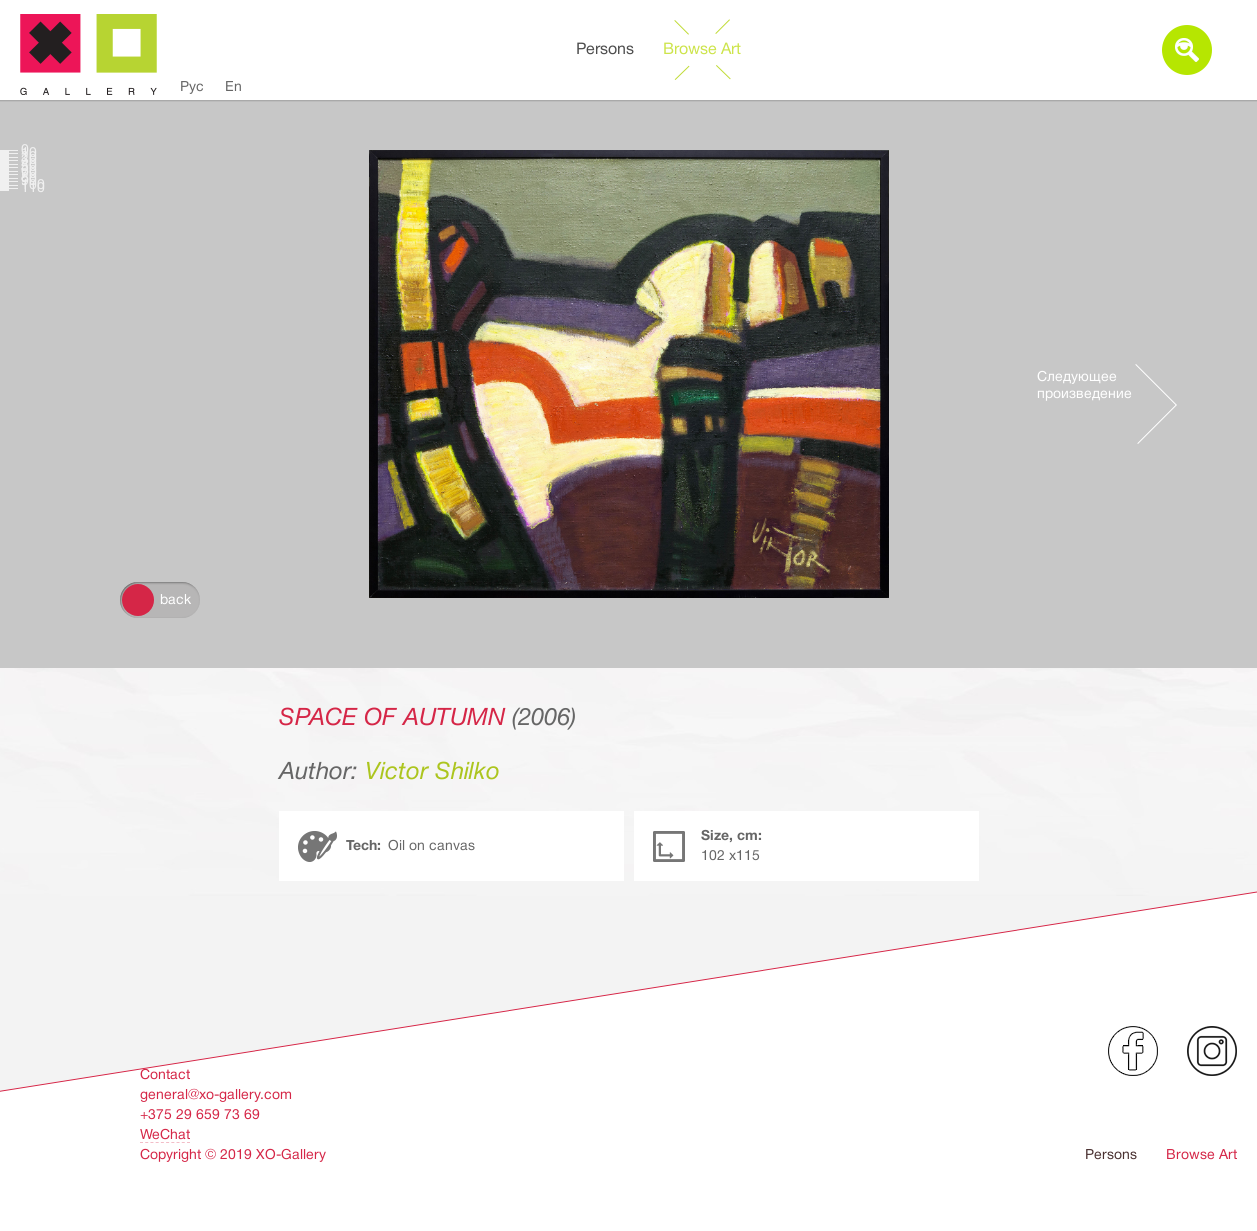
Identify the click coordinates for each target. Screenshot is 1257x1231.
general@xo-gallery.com (216, 1094)
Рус (192, 86)
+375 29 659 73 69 (200, 1114)
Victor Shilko (432, 771)
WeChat (165, 1134)
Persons (605, 49)
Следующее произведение (1084, 384)
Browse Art (702, 49)
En (233, 86)
